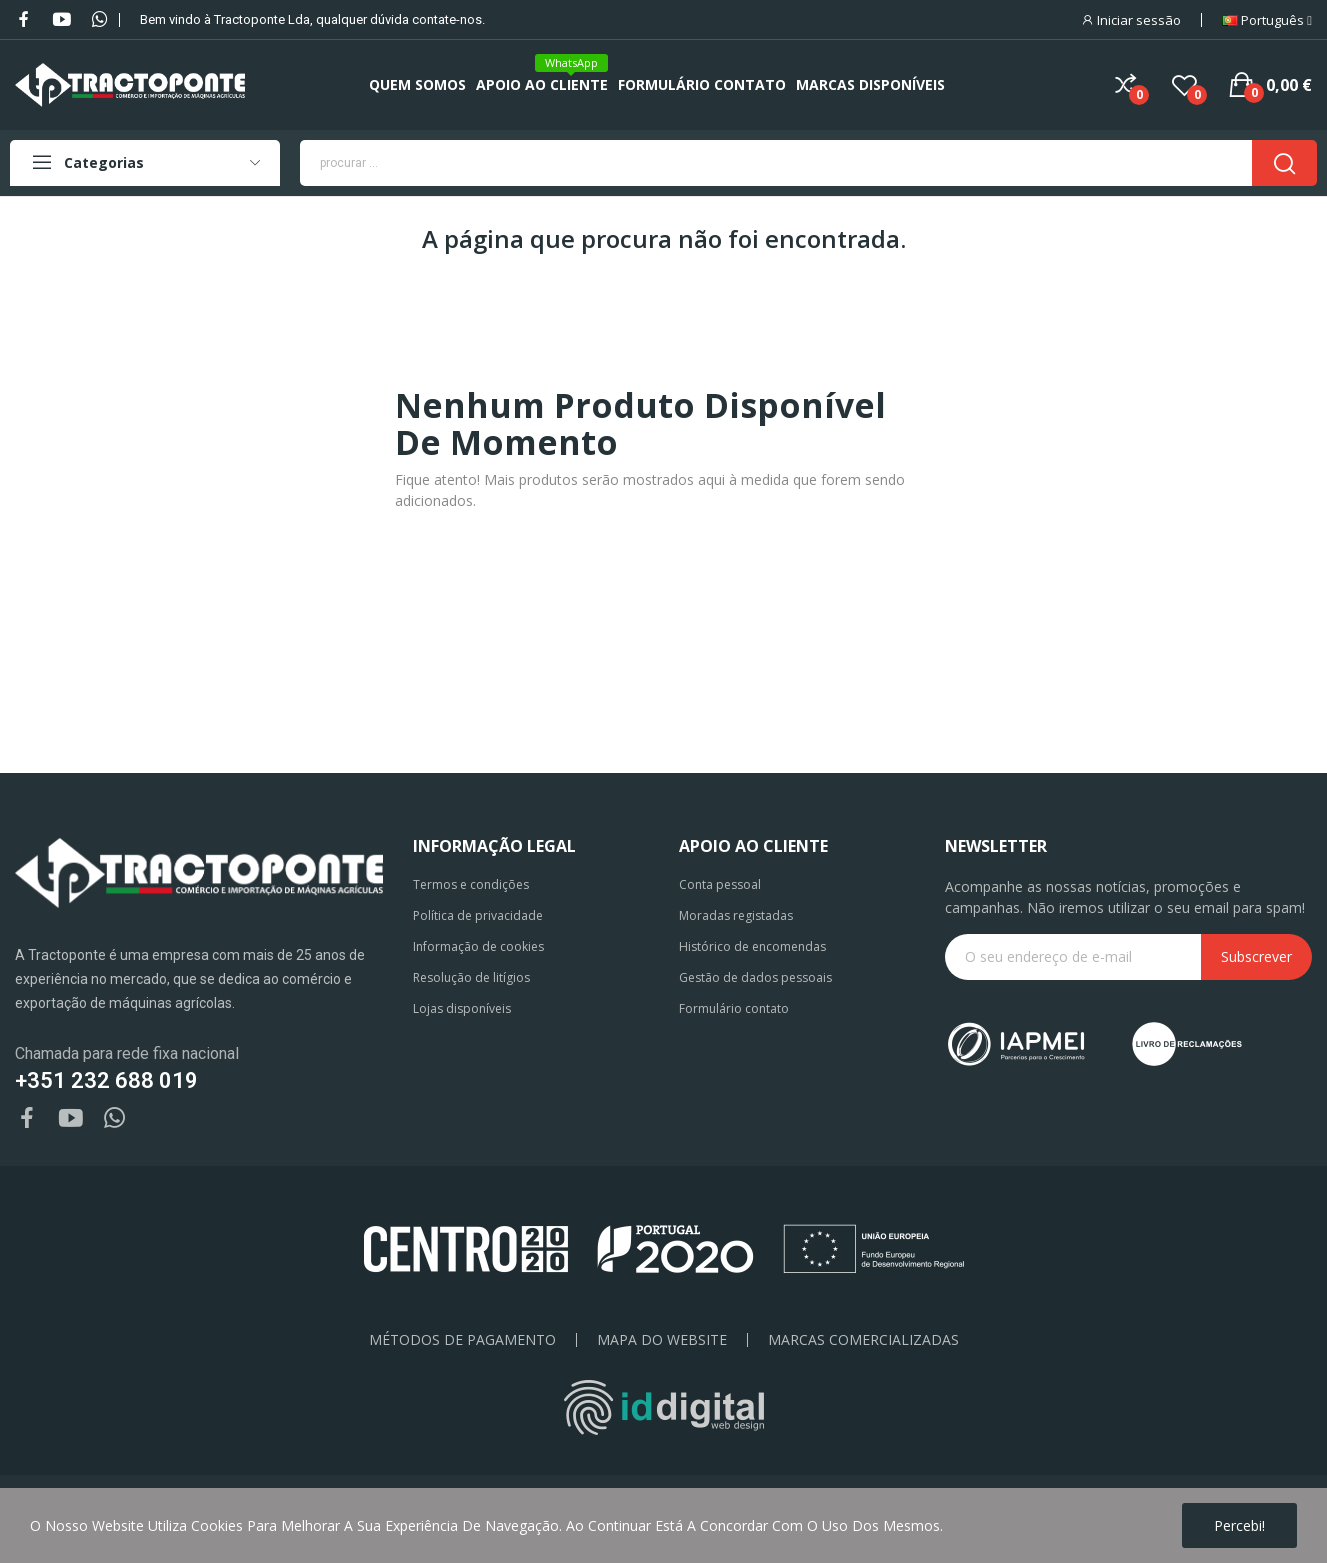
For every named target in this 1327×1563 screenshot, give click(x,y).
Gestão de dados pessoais (755, 977)
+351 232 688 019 (106, 1080)
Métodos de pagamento (462, 1340)
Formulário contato (734, 1008)
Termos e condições (471, 884)
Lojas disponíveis (462, 1008)
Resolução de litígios (471, 977)
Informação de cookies (478, 946)
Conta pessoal (720, 884)
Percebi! (1239, 1525)
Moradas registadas (736, 915)
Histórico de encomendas (752, 946)
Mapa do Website (662, 1340)
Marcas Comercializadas (863, 1340)
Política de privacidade (478, 915)
